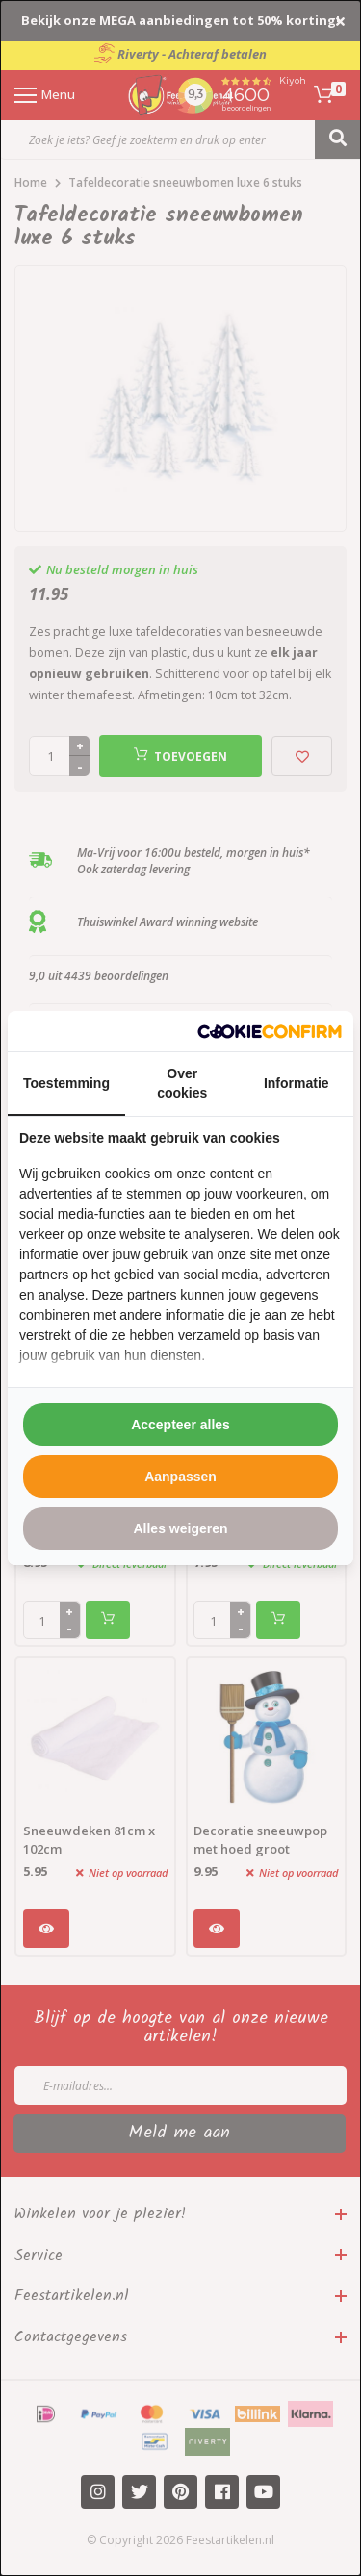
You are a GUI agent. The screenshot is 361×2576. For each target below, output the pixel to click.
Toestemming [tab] (66, 1083)
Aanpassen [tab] (180, 1476)
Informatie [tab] (296, 1083)
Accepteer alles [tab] (180, 1424)
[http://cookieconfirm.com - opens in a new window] (269, 1032)
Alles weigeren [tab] (180, 1528)
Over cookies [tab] (182, 1083)
